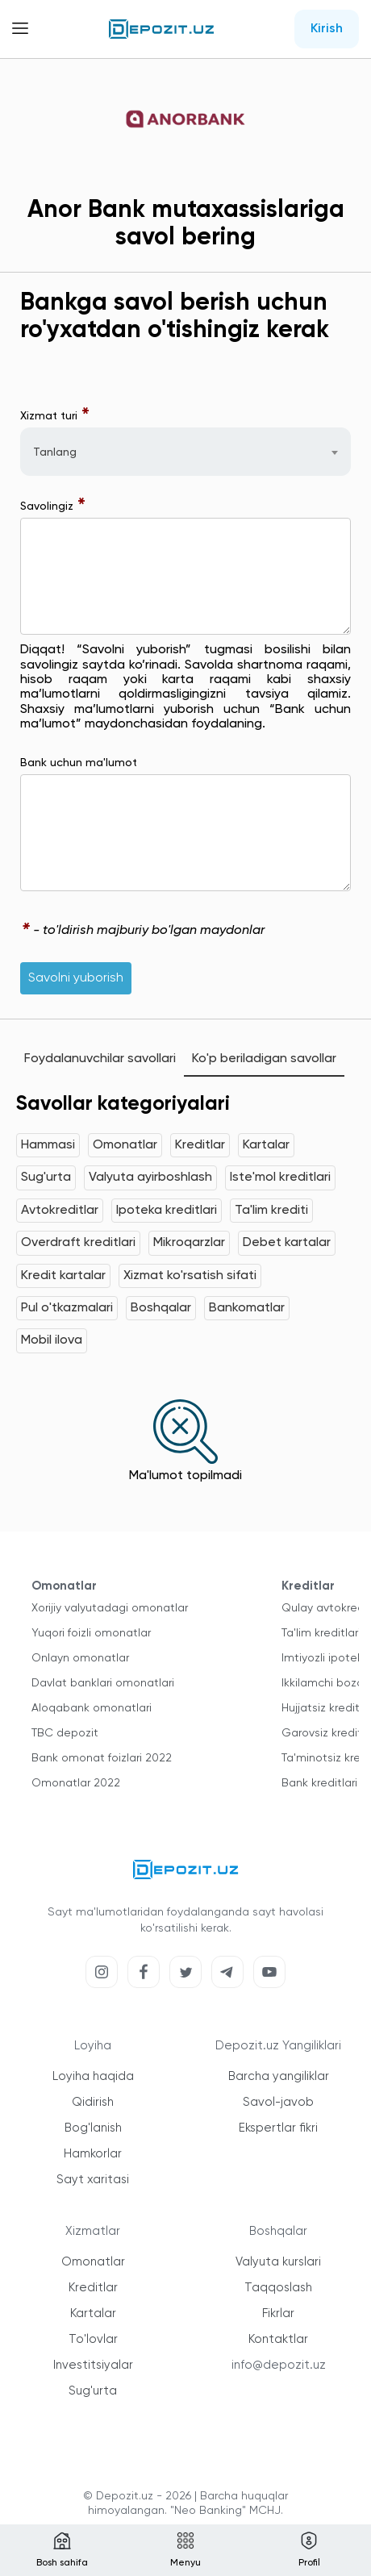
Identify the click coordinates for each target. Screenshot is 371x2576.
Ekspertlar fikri (278, 2128)
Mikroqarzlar (189, 1242)
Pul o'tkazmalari (67, 1308)
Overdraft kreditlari (78, 1242)
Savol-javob (278, 2102)
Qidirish (93, 2102)
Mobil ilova (51, 1340)
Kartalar (266, 1145)
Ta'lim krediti (271, 1210)
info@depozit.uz (278, 2365)
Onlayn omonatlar (80, 1658)
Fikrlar (278, 2313)
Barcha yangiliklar (278, 2076)
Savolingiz (53, 506)
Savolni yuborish (75, 978)
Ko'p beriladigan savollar (264, 1058)
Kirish (327, 29)
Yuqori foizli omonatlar (91, 1633)
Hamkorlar (93, 2154)
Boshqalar (161, 1308)
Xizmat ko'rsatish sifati (189, 1275)
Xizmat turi (55, 416)
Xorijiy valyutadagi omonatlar (109, 1608)
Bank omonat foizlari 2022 (101, 1758)
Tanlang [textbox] (55, 452)
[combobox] (185, 451)
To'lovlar (93, 2339)
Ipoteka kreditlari (166, 1210)
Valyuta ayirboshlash (150, 1177)
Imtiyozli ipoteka (325, 1658)
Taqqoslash (278, 2288)
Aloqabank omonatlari (91, 1708)
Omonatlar (125, 1145)
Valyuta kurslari (278, 2262)
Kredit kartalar (63, 1275)
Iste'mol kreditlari (280, 1177)
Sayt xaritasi (92, 2180)
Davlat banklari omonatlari (102, 1683)
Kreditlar (200, 1145)
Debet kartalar (287, 1242)
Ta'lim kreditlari (321, 1633)
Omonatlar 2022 (75, 1783)
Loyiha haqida (93, 2076)
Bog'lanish (93, 2128)
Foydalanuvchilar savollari (100, 1058)
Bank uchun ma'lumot (78, 763)
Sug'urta (46, 1177)
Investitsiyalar (93, 2365)
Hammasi (48, 1145)
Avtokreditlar (59, 1210)
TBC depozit (64, 1733)
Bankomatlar (247, 1308)
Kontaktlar (278, 2339)
